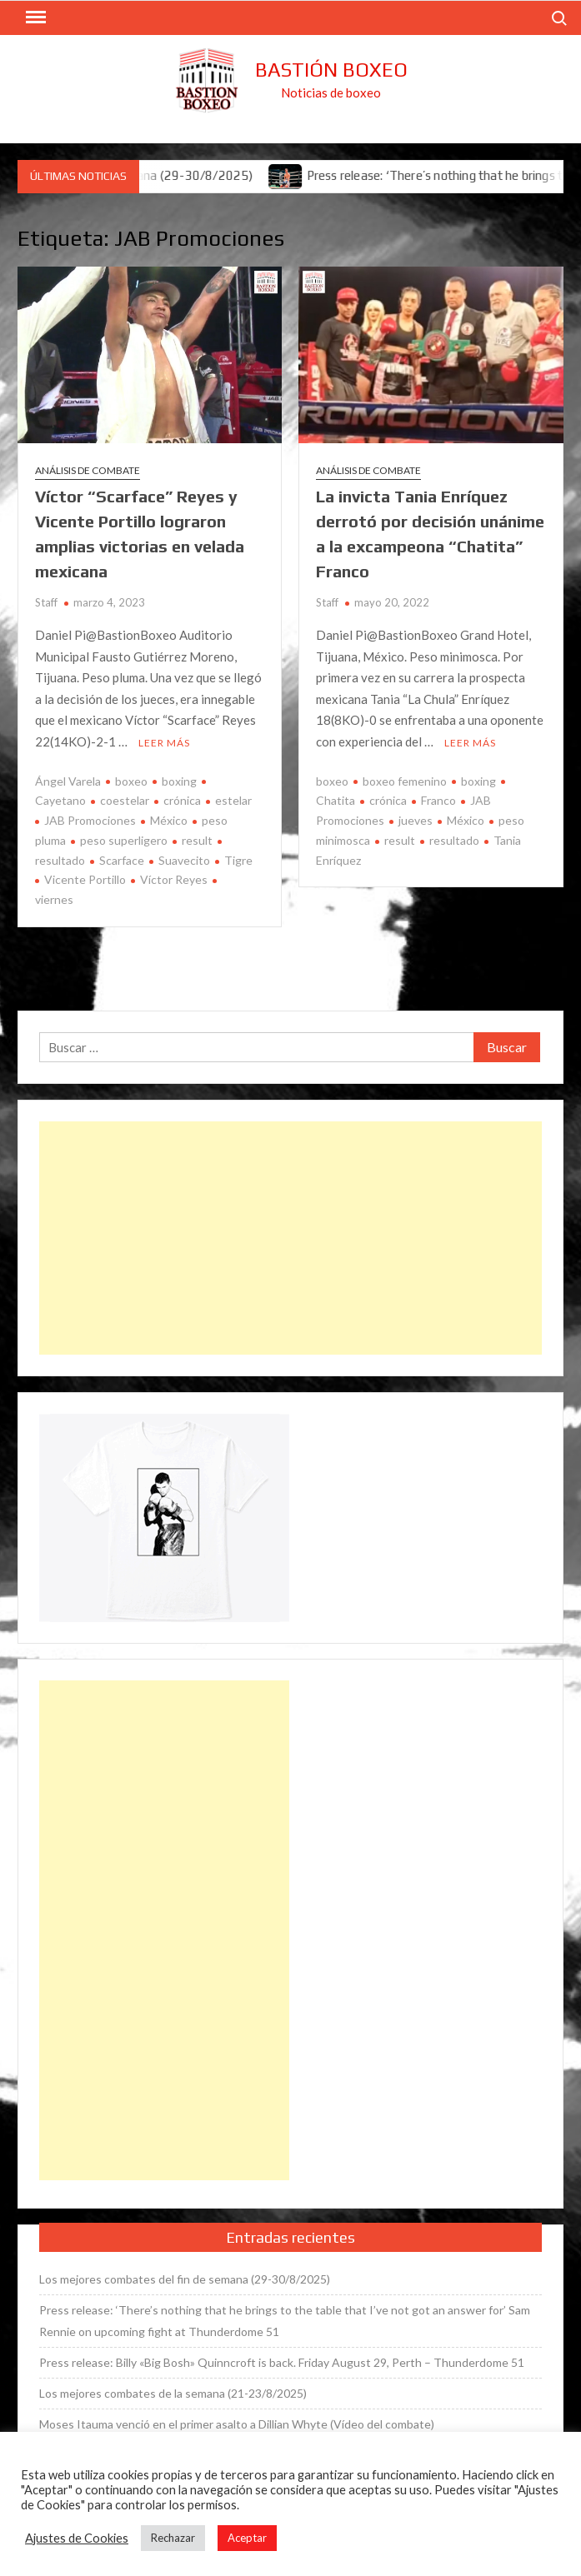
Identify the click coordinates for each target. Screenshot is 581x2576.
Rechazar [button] (173, 2537)
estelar (233, 800)
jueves (415, 820)
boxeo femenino (405, 781)
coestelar (124, 800)
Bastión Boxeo (331, 69)
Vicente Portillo (85, 879)
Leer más (164, 742)
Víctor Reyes (174, 879)
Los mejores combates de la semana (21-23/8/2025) (173, 2393)
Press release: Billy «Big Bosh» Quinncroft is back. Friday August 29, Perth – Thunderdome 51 (281, 2362)
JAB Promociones (90, 820)
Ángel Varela (68, 781)
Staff (46, 602)
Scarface (121, 860)
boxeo (131, 781)
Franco (438, 800)
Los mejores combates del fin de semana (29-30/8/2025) (184, 2279)
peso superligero (124, 840)
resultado (454, 840)
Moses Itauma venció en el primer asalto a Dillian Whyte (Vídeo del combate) (236, 2424)
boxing (179, 781)
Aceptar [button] (247, 2537)
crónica (182, 800)
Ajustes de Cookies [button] (76, 2538)
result (197, 840)
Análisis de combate (87, 470)
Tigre (238, 860)
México (169, 820)
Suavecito (184, 860)
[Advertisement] (290, 1238)
